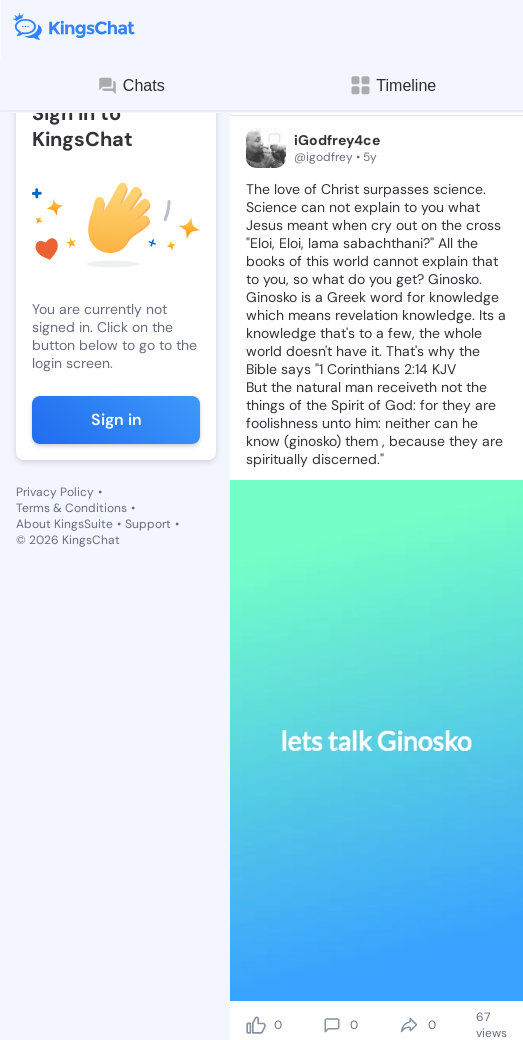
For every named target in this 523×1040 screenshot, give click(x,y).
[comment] (332, 1025)
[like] (256, 1025)
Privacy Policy (55, 492)
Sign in (116, 419)
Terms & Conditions (71, 508)
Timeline (392, 85)
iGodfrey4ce (337, 140)
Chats (131, 86)
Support (148, 524)
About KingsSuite (64, 524)
